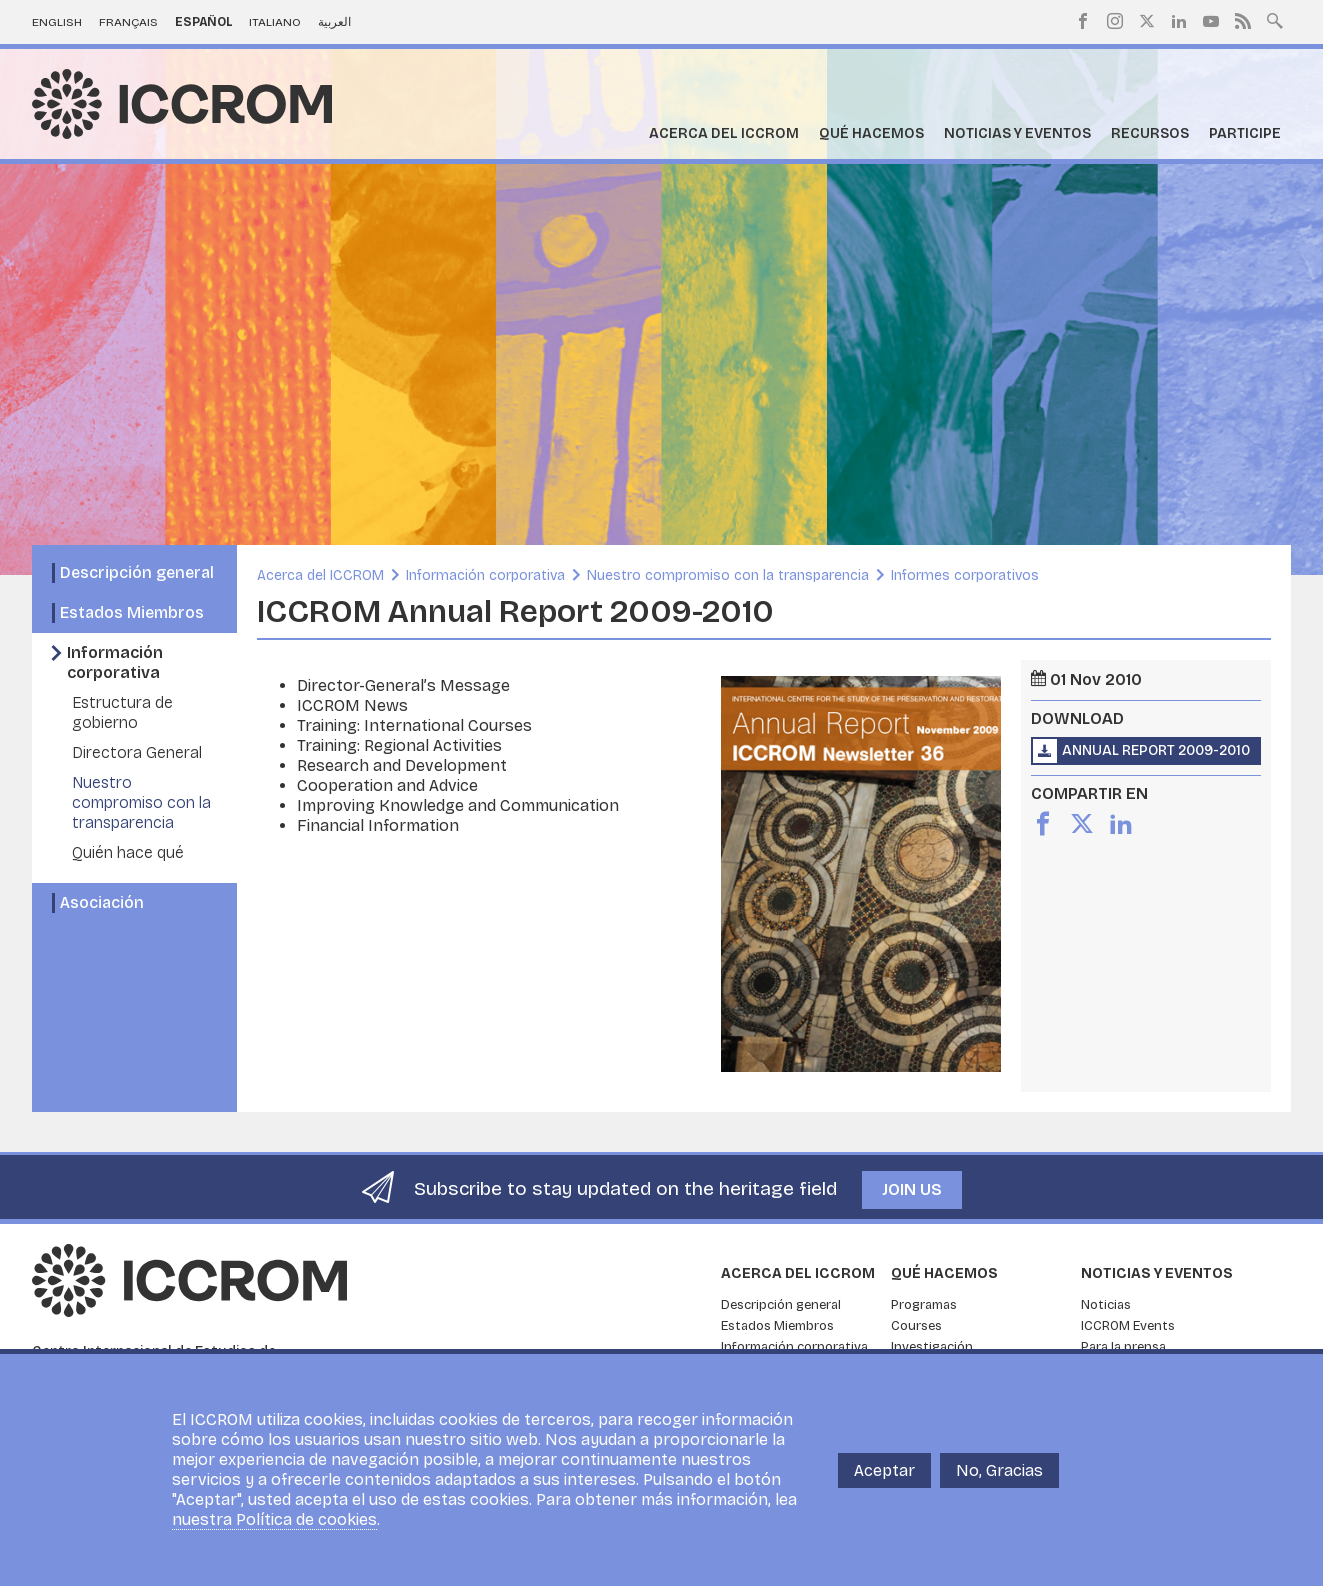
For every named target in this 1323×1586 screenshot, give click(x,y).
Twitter (1147, 21)
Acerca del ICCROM (724, 133)
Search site (1275, 19)
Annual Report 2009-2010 (1156, 750)
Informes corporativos (965, 575)
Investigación (932, 1347)
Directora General (137, 752)
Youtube (1211, 21)
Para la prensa (1123, 1347)
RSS (1243, 21)
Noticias (1106, 1305)
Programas (924, 1305)
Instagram (1115, 21)
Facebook (1083, 21)
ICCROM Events (1128, 1326)
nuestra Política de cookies (274, 1519)
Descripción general (137, 572)
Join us (912, 1189)
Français (128, 22)
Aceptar (884, 1470)
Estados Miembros (132, 612)
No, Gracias (999, 1470)
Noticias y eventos (1017, 133)
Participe (1245, 133)
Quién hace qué (128, 852)
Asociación (102, 902)
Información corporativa (115, 662)
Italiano (275, 22)
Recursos (1150, 133)
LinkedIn (1179, 21)
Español (204, 22)
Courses (916, 1326)
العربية (334, 22)
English (57, 22)
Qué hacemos (871, 133)
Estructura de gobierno (122, 712)
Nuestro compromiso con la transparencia (141, 802)
